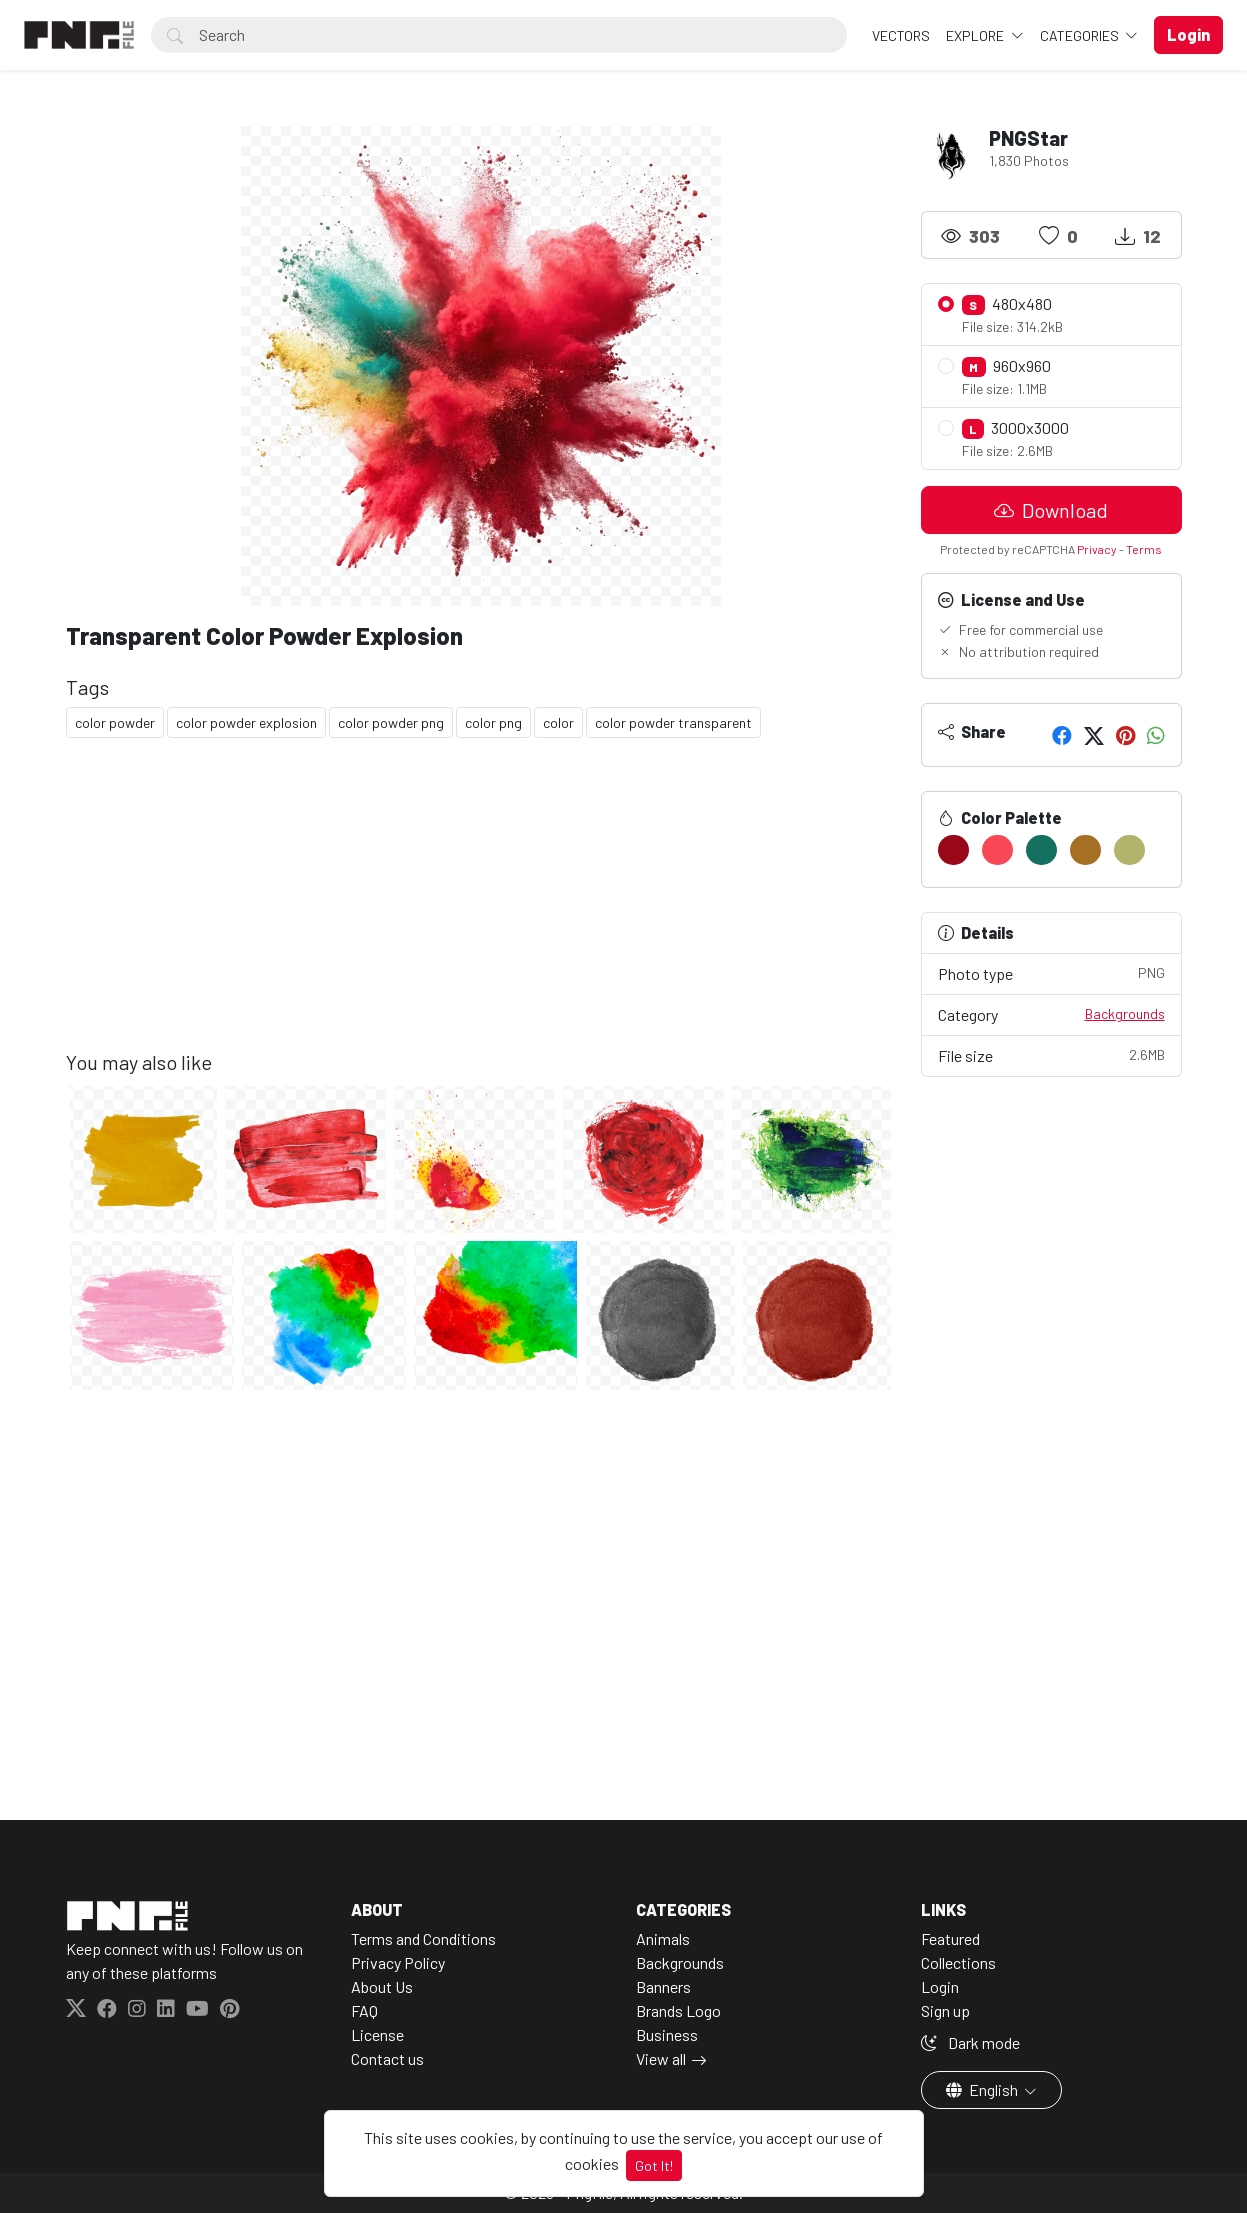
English (983, 2089)
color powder (115, 722)
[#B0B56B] (1129, 850)
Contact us (387, 2058)
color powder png (391, 722)
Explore (976, 35)
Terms (1144, 549)
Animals (663, 1938)
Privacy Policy (398, 1962)
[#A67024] (1085, 850)
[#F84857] (997, 850)
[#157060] (1041, 850)
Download (1051, 510)
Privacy (1097, 549)
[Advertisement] (481, 910)
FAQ (364, 2010)
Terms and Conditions (423, 1938)
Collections (958, 1962)
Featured (950, 1938)
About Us (382, 1986)
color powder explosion (246, 722)
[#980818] (953, 850)
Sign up (945, 2010)
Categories (1081, 35)
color (558, 722)
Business (667, 2034)
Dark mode (970, 2042)
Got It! (654, 2165)
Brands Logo (678, 2010)
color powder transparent (673, 722)
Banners (663, 1986)
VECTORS (901, 35)
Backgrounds (1125, 1013)
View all (661, 2058)
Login (940, 1986)
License (377, 2034)
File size (1051, 1054)
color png (493, 722)
